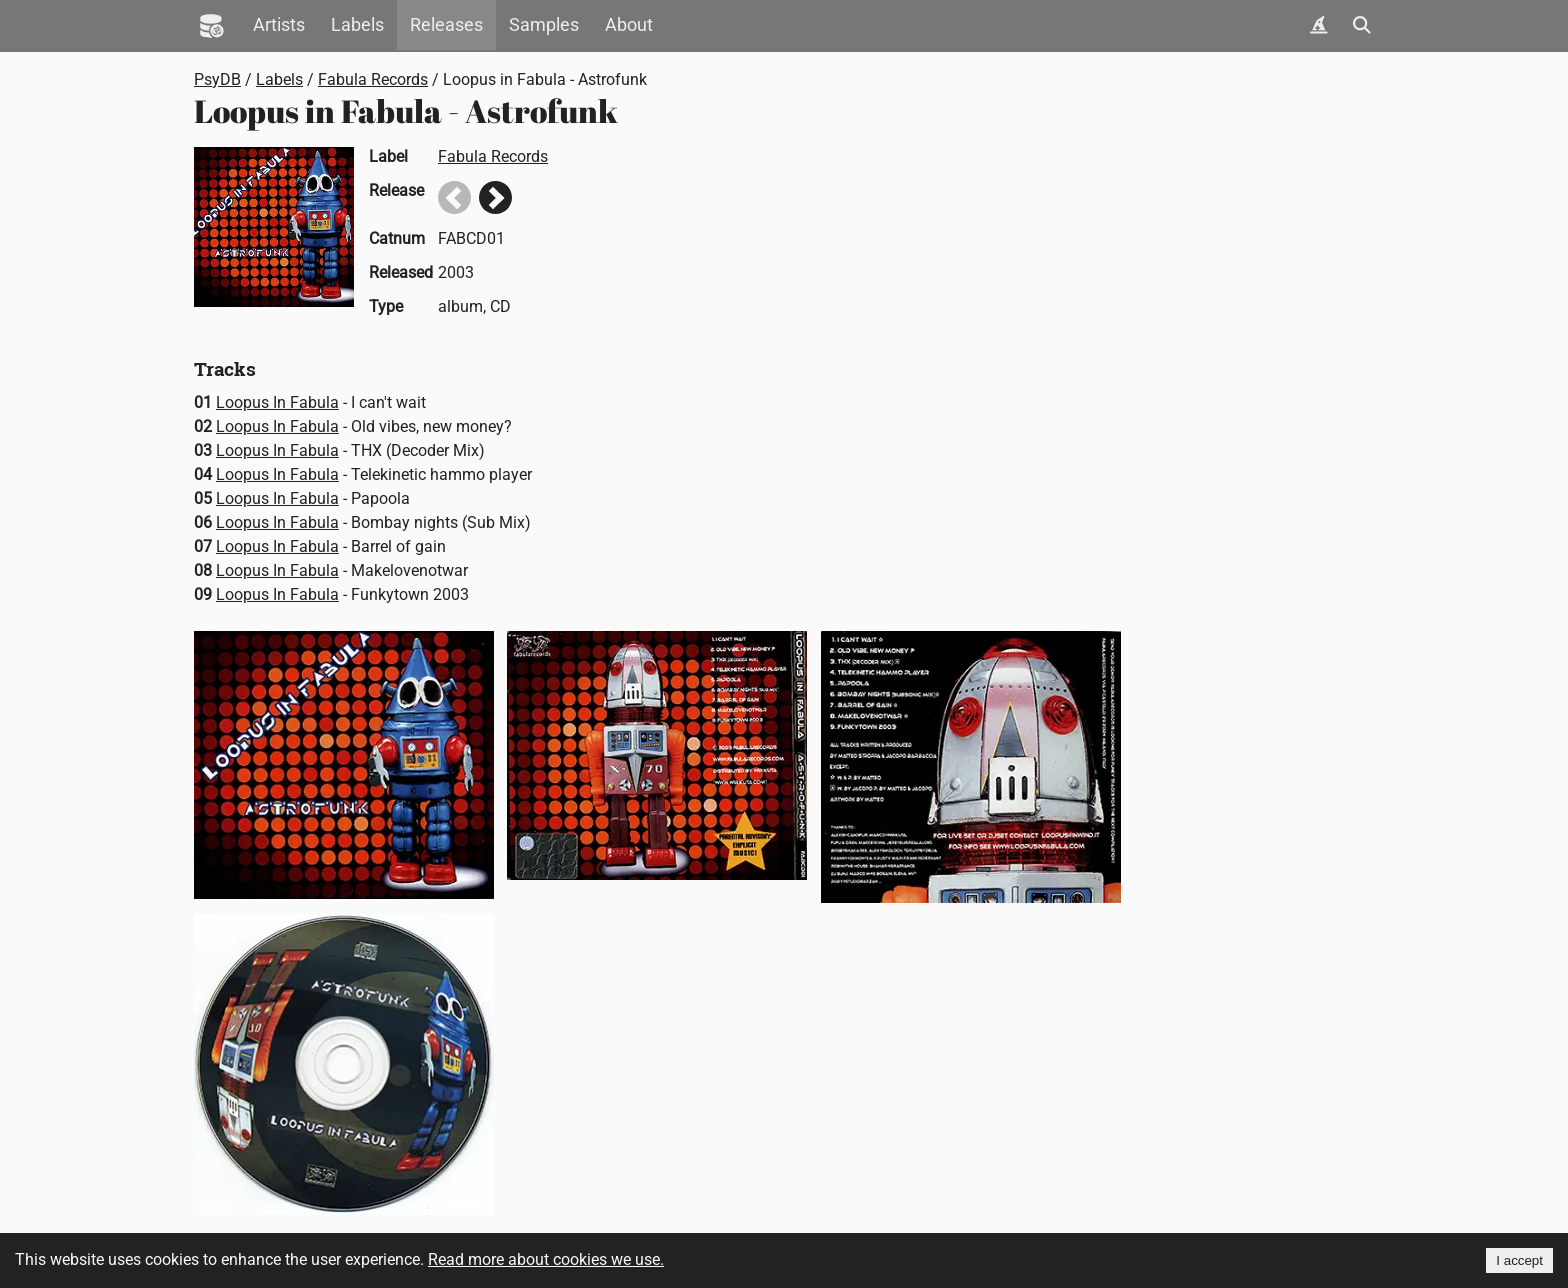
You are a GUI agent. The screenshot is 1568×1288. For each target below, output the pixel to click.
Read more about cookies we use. (546, 1259)
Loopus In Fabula (277, 402)
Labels (357, 25)
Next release (495, 197)
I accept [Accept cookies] (1519, 1260)
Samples (544, 25)
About (629, 25)
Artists (279, 25)
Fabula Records (373, 79)
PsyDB (217, 79)
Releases (446, 25)
